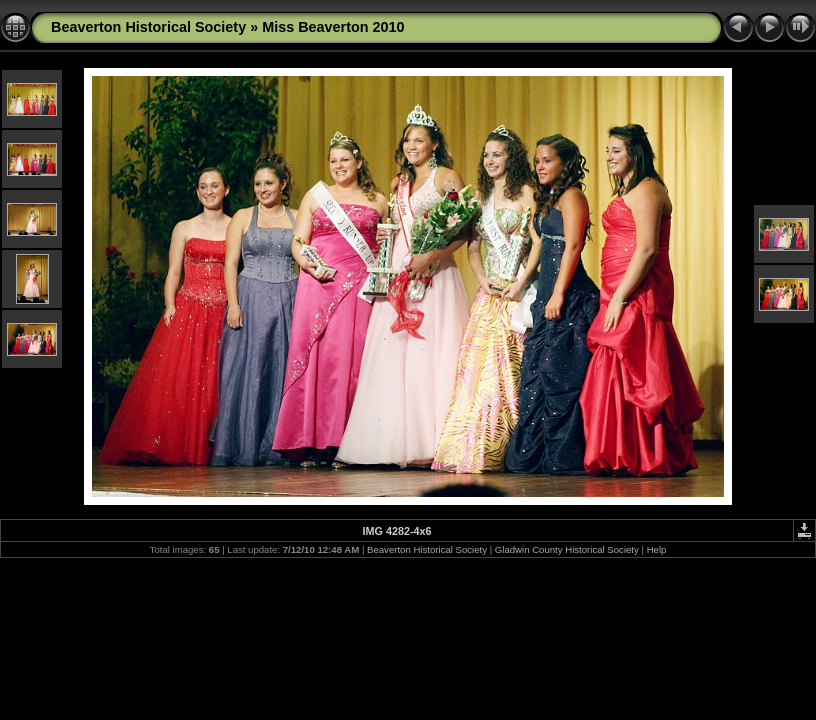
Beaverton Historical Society (148, 27)
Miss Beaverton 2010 (333, 27)
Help (657, 549)
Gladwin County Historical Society (567, 549)
